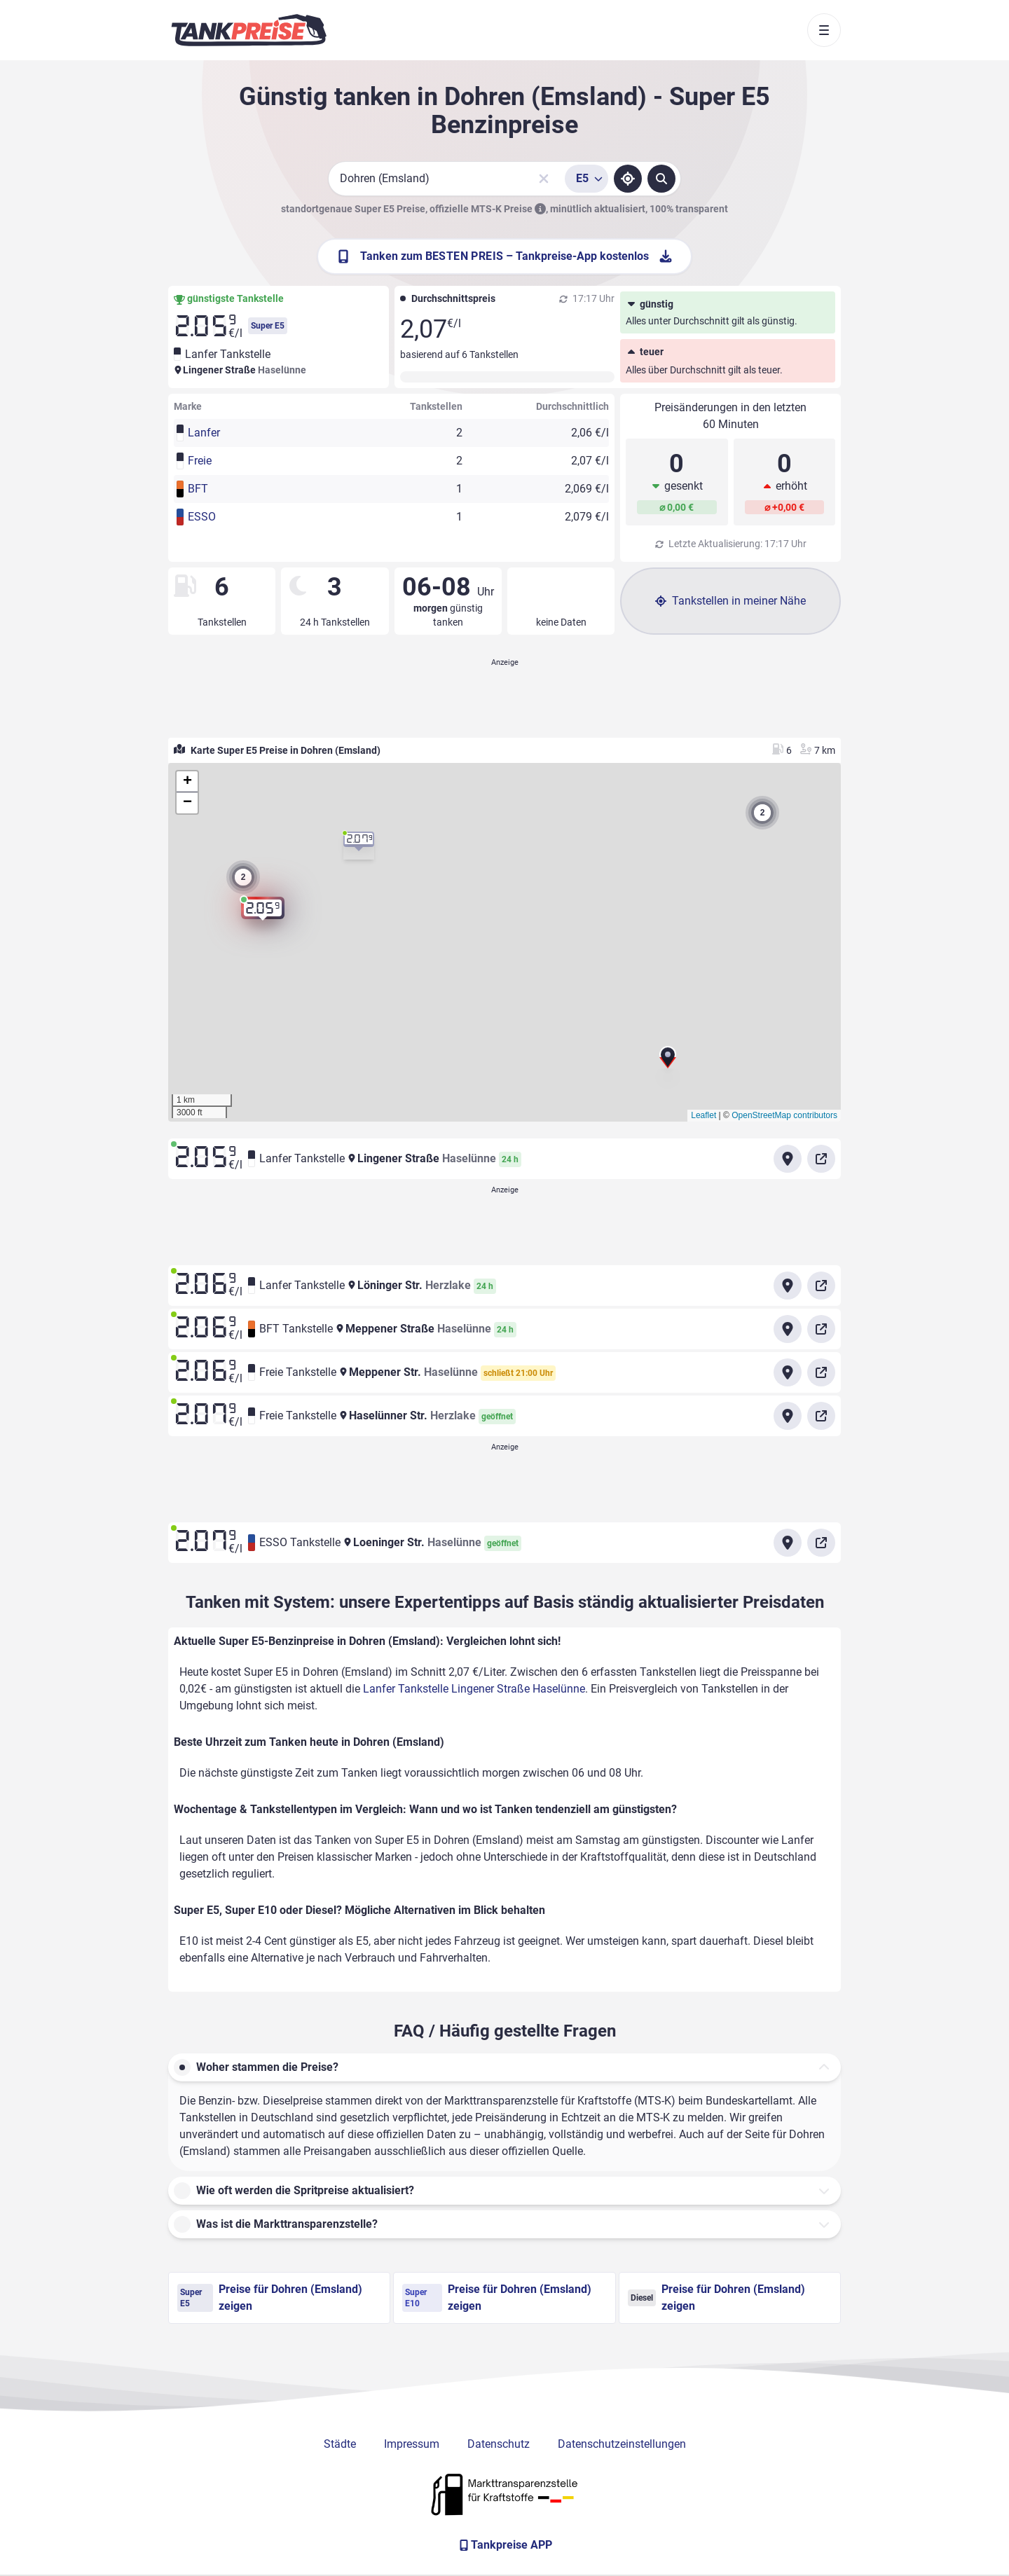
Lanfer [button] (204, 432)
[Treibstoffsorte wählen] (586, 179)
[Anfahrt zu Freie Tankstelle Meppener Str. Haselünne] (788, 1372)
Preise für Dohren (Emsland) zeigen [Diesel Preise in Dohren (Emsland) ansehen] (716, 2297)
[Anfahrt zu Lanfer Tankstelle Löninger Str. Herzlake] (788, 1286)
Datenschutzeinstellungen (622, 2444)
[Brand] (248, 30)
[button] (667, 1062)
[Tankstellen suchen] (661, 179)
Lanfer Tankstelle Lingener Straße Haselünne (474, 1688)
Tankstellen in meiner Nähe (730, 600)
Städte (340, 2444)
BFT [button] (198, 488)
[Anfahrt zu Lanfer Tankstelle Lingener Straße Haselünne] (788, 1159)
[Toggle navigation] (824, 30)
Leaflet (703, 1115)
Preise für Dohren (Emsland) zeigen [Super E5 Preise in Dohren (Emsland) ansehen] (269, 2297)
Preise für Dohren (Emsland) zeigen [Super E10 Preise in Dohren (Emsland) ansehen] (496, 2297)
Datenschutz (498, 2444)
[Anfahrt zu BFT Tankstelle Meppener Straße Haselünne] (788, 1329)
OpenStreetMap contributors (784, 1115)
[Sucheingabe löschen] (543, 178)
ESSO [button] (202, 516)
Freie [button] (200, 460)
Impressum (411, 2444)
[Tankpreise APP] (504, 2545)
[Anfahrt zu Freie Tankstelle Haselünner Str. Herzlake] (788, 1416)
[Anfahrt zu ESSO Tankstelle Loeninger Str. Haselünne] (788, 1543)
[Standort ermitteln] (628, 179)
